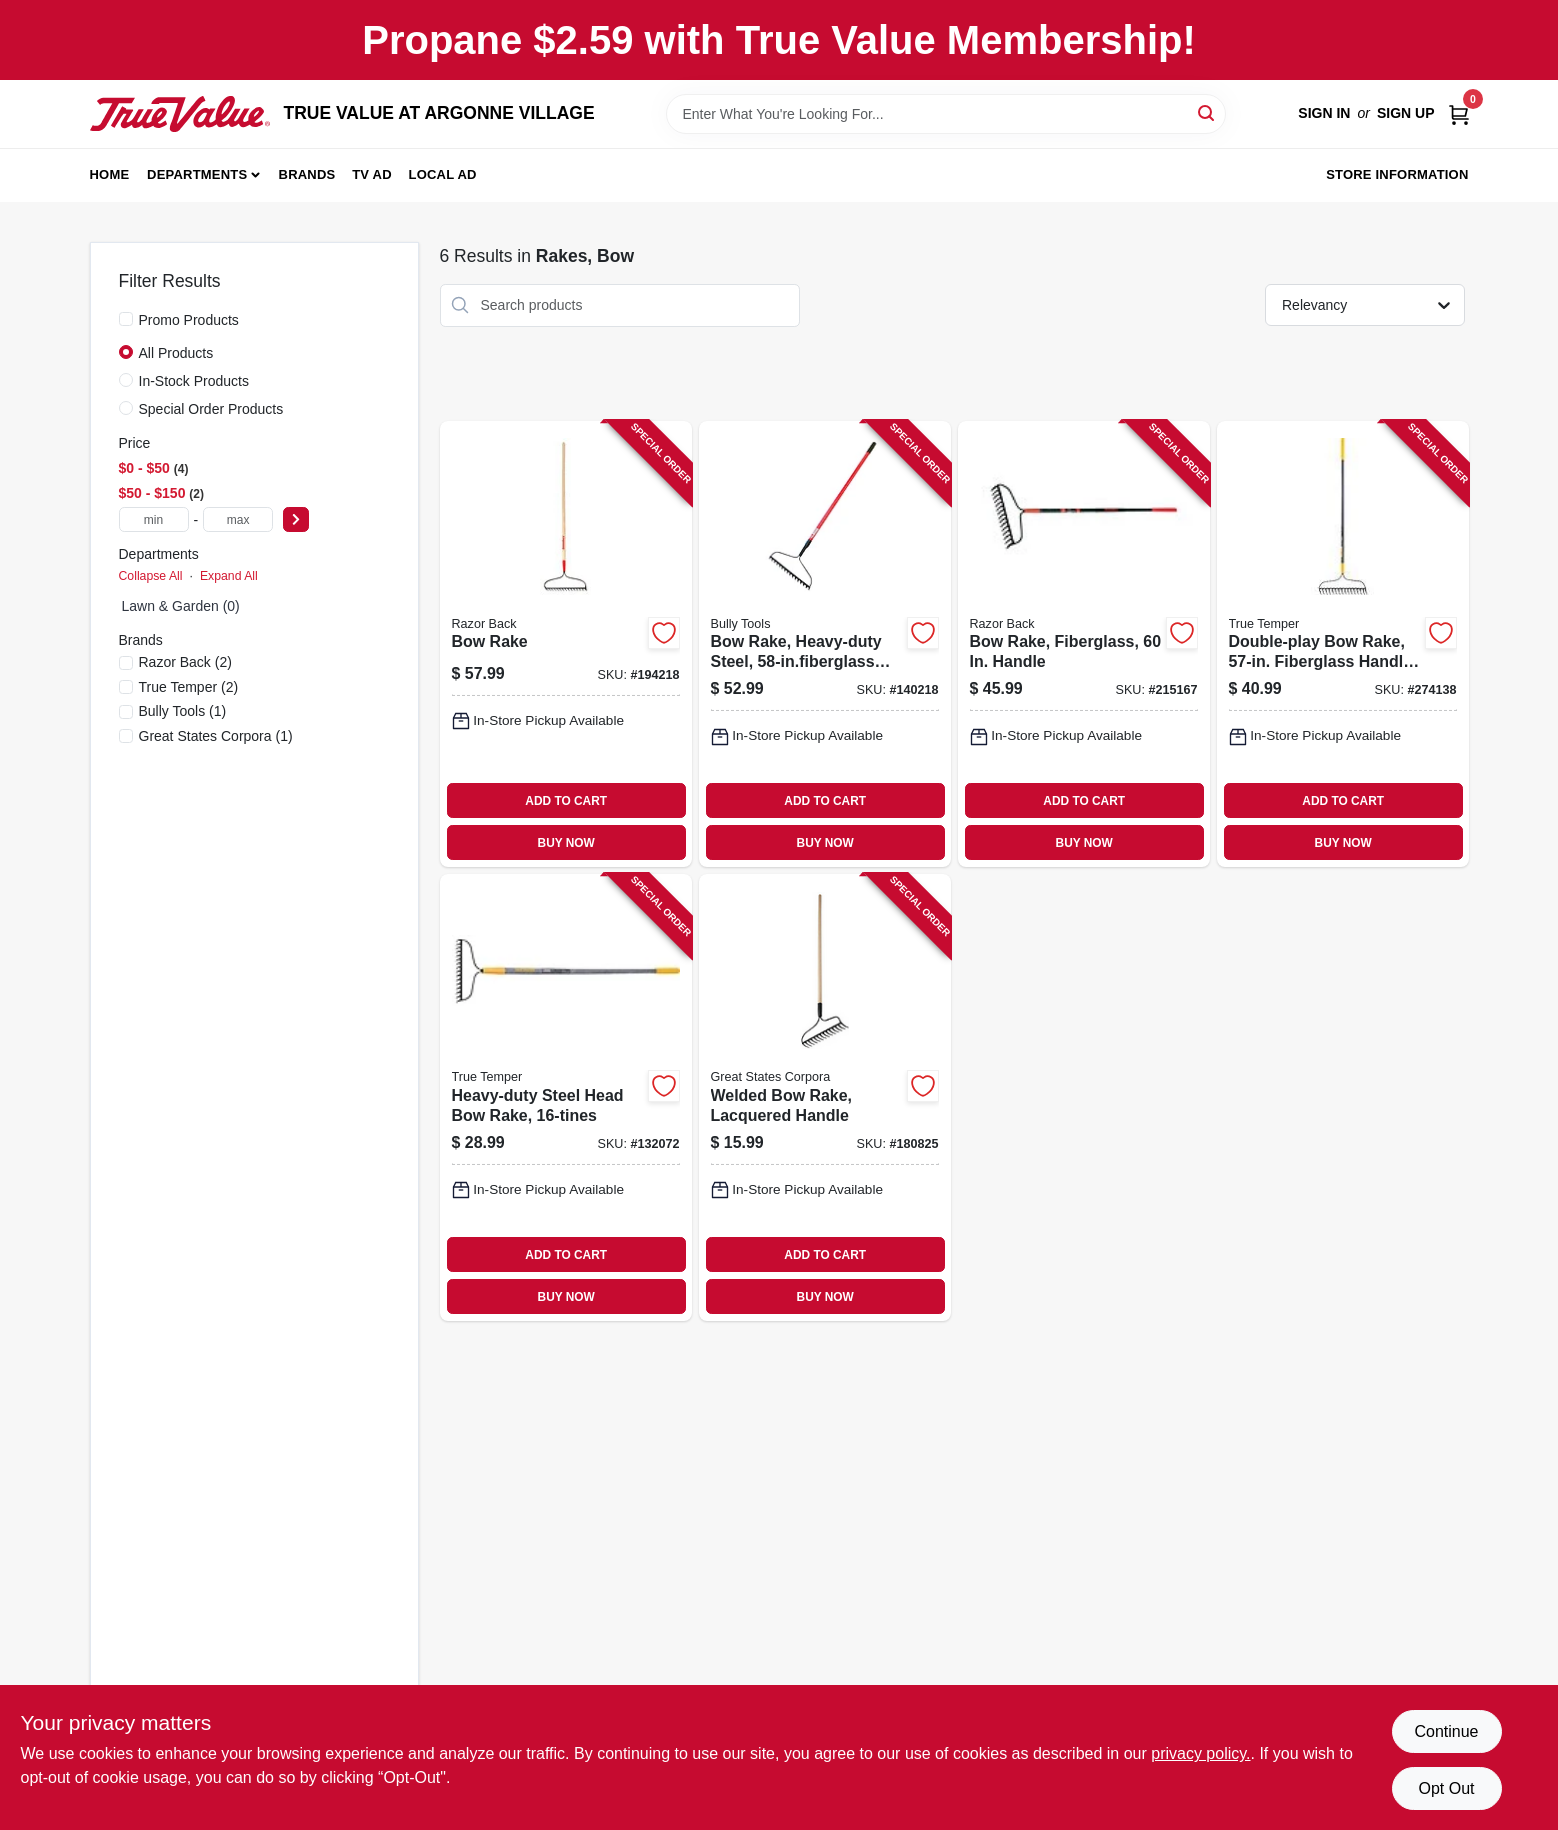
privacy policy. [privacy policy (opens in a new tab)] (1200, 1753)
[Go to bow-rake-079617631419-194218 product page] (566, 644)
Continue (1446, 1731)
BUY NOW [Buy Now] (566, 843)
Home (110, 174)
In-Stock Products (194, 381)
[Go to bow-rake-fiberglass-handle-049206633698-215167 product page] (1084, 644)
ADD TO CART (566, 801)
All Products (176, 353)
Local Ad (443, 174)
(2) (185, 662)
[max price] (238, 519)
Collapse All (151, 576)
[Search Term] (946, 114)
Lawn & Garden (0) (181, 606)
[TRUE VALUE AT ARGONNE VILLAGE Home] (180, 114)
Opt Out (1446, 1788)
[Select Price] (296, 519)
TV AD (372, 174)
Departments (197, 174)
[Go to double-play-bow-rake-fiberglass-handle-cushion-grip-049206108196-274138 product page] (1343, 644)
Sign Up (1406, 113)
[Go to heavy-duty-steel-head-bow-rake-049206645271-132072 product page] (566, 1097)
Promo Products (189, 320)
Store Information (1397, 174)
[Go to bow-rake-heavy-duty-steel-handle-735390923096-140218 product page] (825, 644)
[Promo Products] (126, 319)
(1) (183, 711)
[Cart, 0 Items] (1459, 113)
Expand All (229, 576)
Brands (307, 174)
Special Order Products (211, 409)
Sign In (1324, 113)
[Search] (1207, 112)
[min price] (154, 519)
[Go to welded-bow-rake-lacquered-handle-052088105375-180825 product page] (825, 1097)
